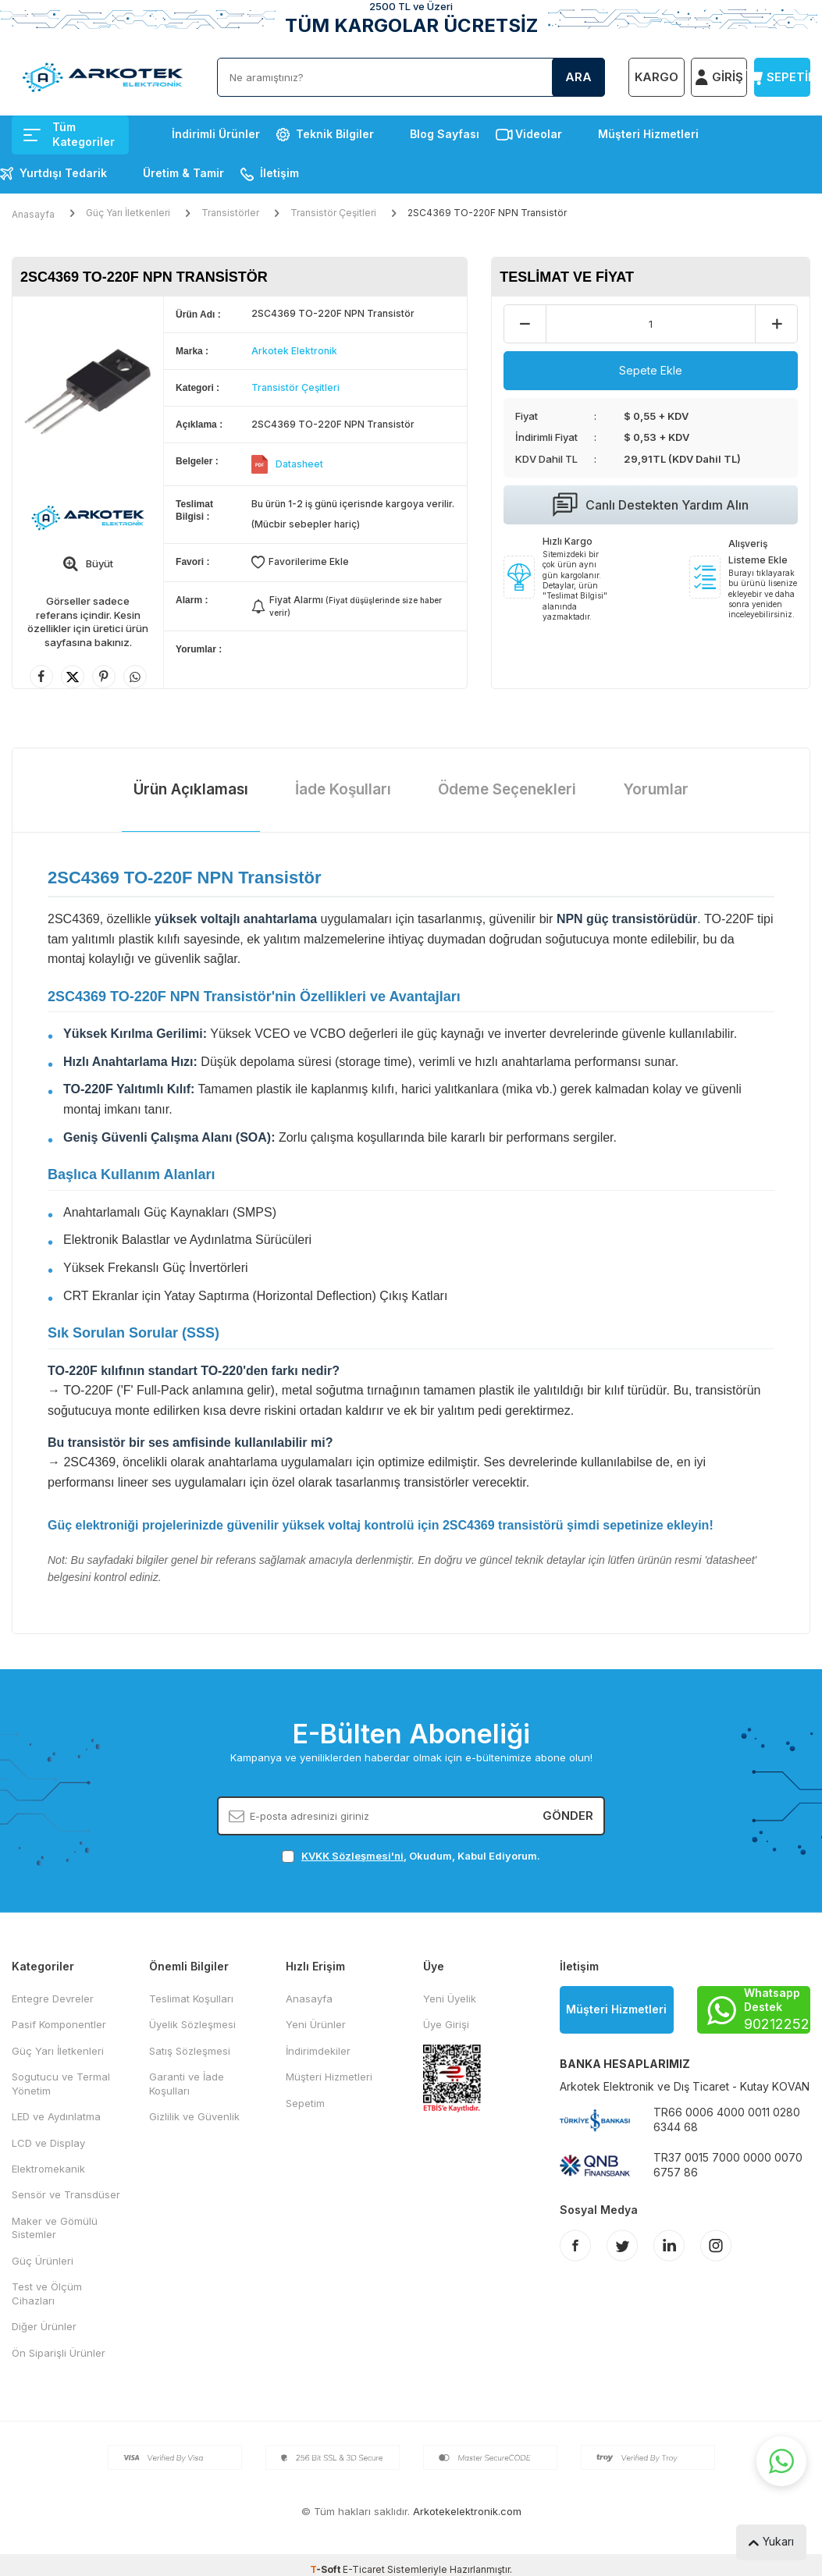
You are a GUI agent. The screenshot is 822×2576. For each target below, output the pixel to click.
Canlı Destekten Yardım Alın (651, 504)
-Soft (326, 2569)
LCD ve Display (48, 2143)
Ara (578, 76)
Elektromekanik (48, 2168)
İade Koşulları (343, 789)
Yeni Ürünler (316, 2024)
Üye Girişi (446, 2024)
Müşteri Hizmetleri (648, 133)
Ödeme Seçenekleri (507, 789)
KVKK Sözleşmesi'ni (352, 1855)
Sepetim (305, 2103)
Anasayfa (33, 214)
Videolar (538, 133)
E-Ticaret (364, 2569)
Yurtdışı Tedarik (63, 172)
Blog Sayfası (444, 133)
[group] (87, 392)
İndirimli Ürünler (216, 133)
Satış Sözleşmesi (189, 2051)
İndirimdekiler (318, 2051)
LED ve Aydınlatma (56, 2116)
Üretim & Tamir (183, 172)
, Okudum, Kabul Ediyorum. (411, 1856)
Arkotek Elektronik (294, 351)
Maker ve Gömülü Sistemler (55, 2227)
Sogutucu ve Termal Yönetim (61, 2083)
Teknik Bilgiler (335, 133)
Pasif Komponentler (59, 2024)
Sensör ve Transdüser (66, 2194)
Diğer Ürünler (44, 2326)
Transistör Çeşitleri (333, 213)
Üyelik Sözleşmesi (192, 2024)
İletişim (279, 172)
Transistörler (230, 213)
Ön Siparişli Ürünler (58, 2353)
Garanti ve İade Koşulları (186, 2083)
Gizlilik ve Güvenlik (194, 2116)
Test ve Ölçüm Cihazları (47, 2293)
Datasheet (299, 464)
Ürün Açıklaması (190, 789)
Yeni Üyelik (449, 1998)
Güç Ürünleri (42, 2260)
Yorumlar (656, 789)
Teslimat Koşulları (191, 1998)
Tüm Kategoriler (69, 134)
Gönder (568, 1815)
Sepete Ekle (650, 370)
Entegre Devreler (53, 1998)
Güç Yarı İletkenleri (128, 213)
